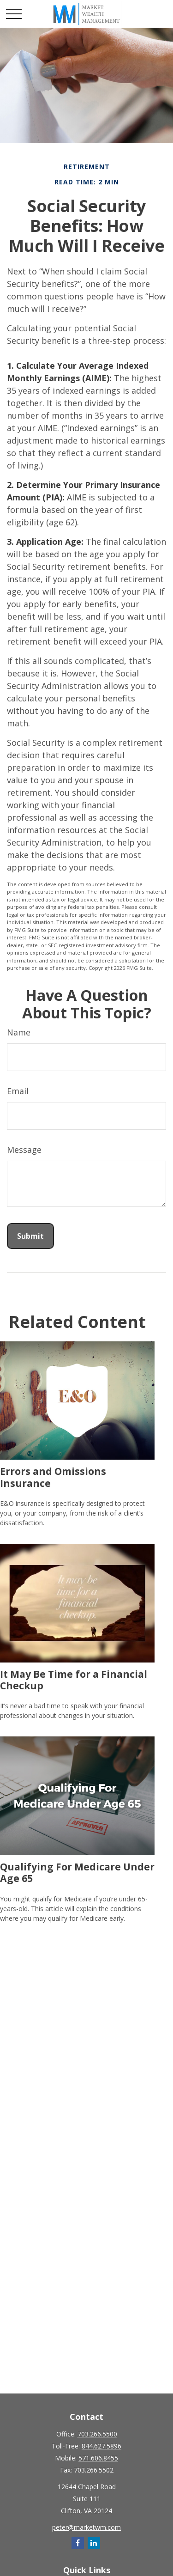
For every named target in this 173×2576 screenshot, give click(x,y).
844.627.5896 (101, 2446)
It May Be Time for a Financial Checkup (73, 1679)
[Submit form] (30, 1236)
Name (18, 1032)
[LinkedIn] (94, 2543)
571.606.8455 (98, 2458)
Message (24, 1149)
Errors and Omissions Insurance (53, 1476)
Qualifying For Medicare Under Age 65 (77, 1872)
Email (18, 1090)
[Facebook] (78, 2543)
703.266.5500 (97, 2434)
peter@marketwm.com (86, 2527)
